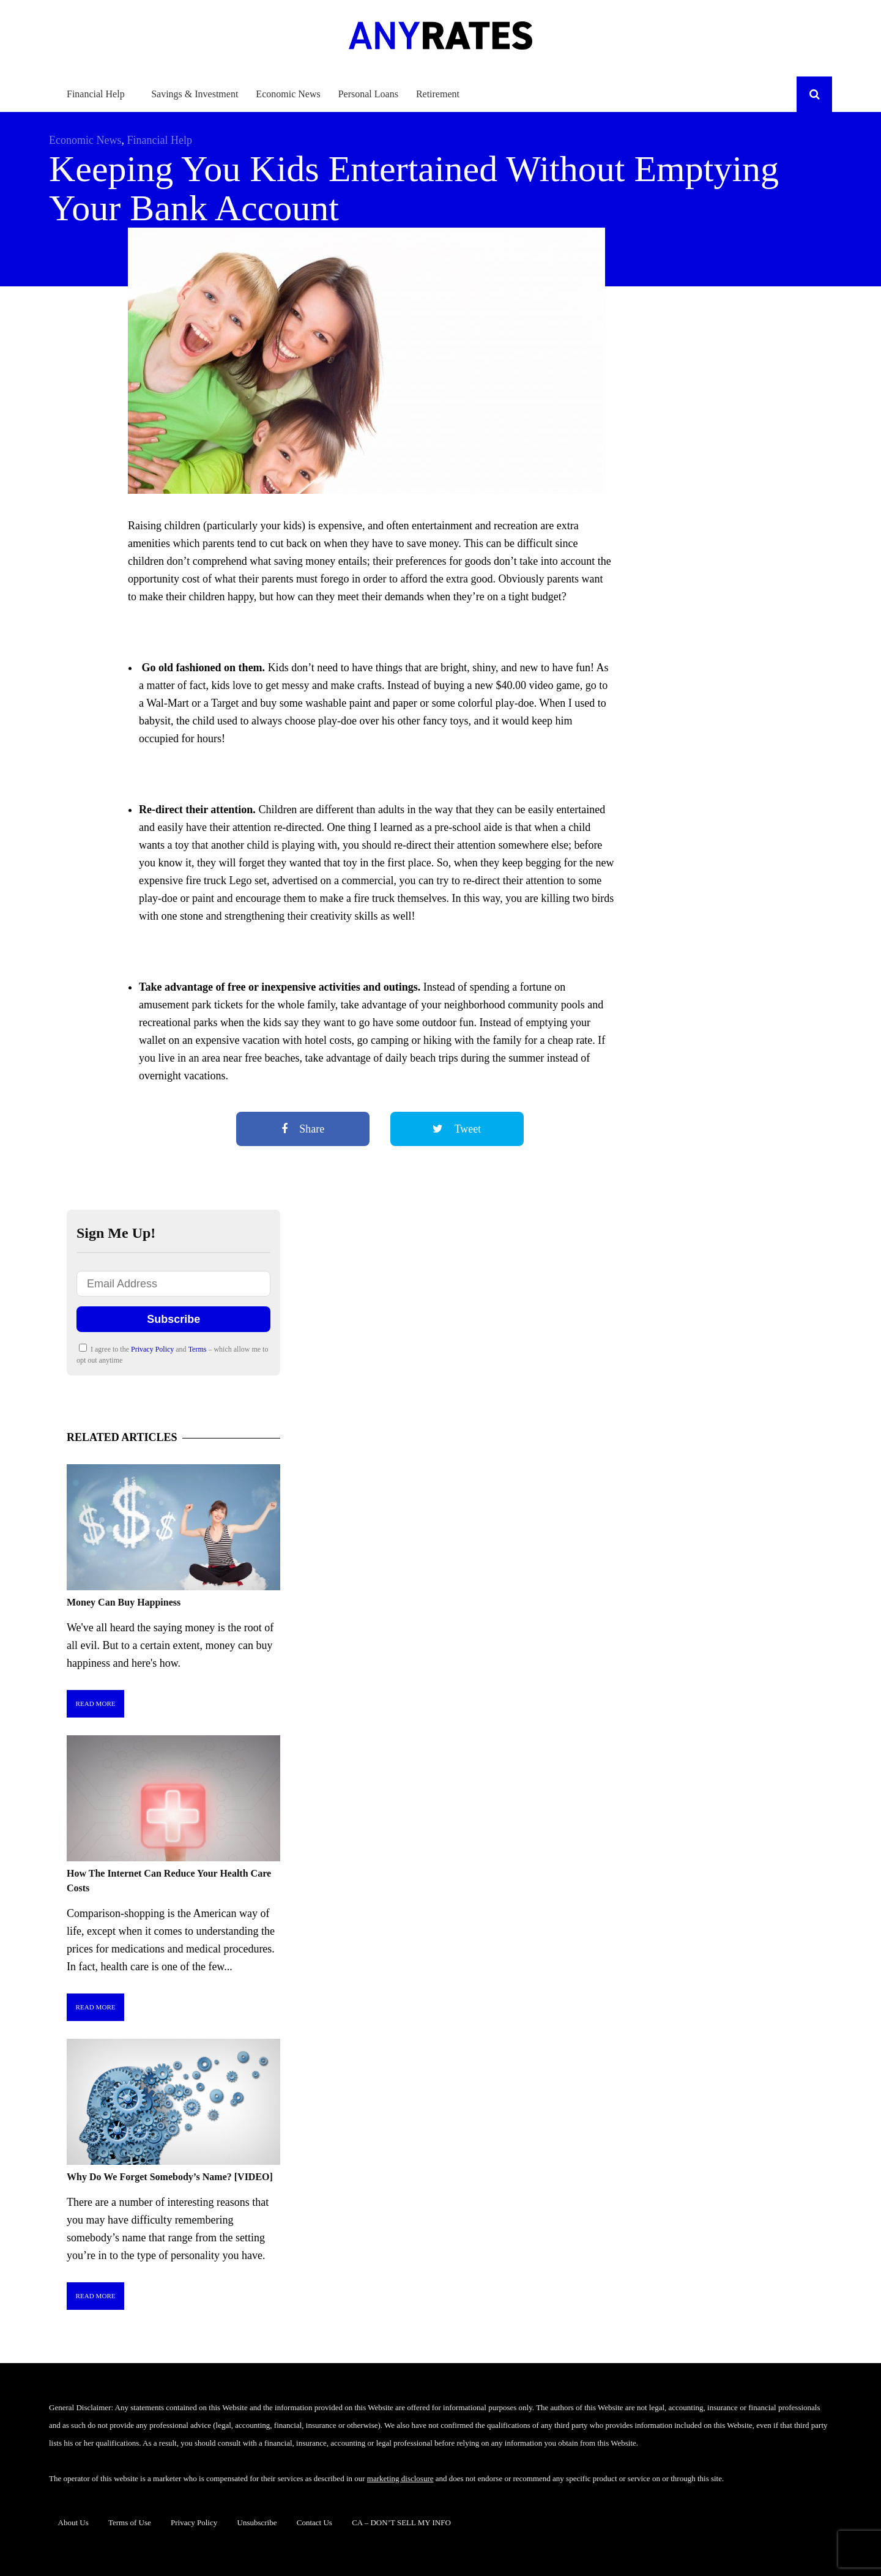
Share (302, 1129)
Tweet (457, 1129)
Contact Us (314, 2522)
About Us (73, 2522)
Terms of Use (129, 2522)
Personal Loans (368, 94)
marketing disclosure (400, 2478)
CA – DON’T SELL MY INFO (401, 2522)
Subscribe (173, 1319)
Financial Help (96, 94)
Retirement (437, 94)
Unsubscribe (257, 2522)
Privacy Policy (153, 1349)
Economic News (288, 94)
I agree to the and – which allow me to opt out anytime (172, 1354)
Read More (96, 1703)
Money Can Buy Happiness (123, 1602)
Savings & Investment (194, 94)
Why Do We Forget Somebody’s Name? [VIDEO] (170, 2177)
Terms (198, 1349)
